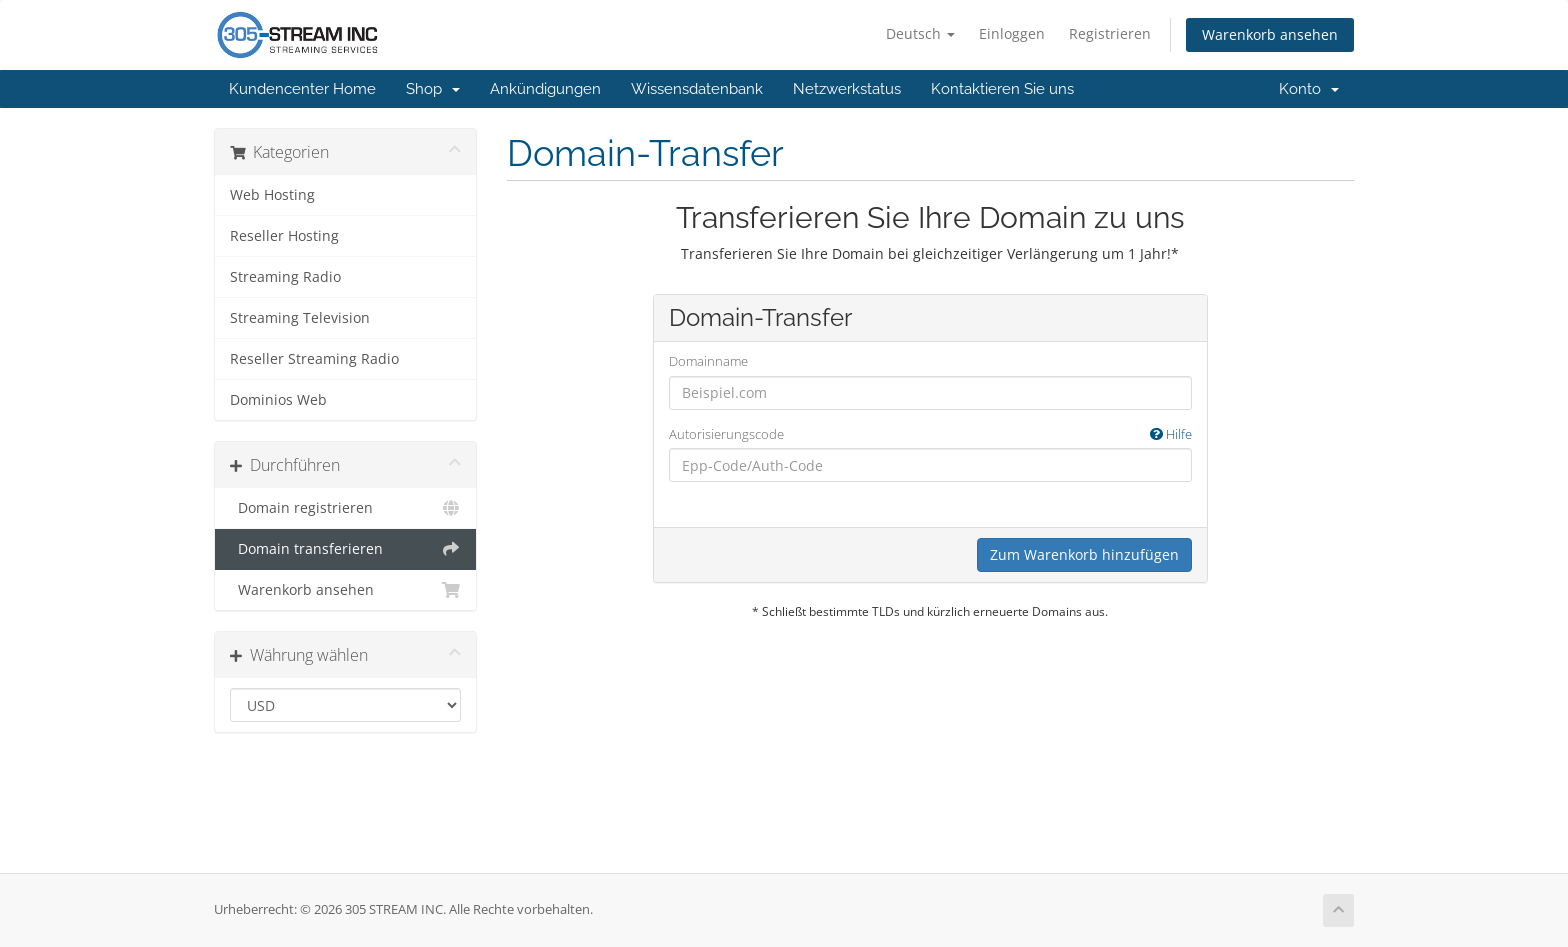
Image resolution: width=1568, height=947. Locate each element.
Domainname (708, 361)
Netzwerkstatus (847, 89)
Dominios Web (278, 400)
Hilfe (1171, 434)
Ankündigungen (545, 89)
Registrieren (1110, 33)
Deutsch (920, 33)
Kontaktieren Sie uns (1002, 89)
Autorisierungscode (930, 434)
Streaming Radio (285, 277)
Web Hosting (272, 195)
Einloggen (1012, 33)
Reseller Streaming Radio (314, 359)
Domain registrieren (345, 508)
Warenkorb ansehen (1270, 34)
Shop (433, 89)
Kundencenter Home (302, 89)
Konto (1309, 89)
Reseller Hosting (284, 236)
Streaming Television (300, 318)
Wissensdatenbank (697, 89)
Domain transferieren (345, 549)
